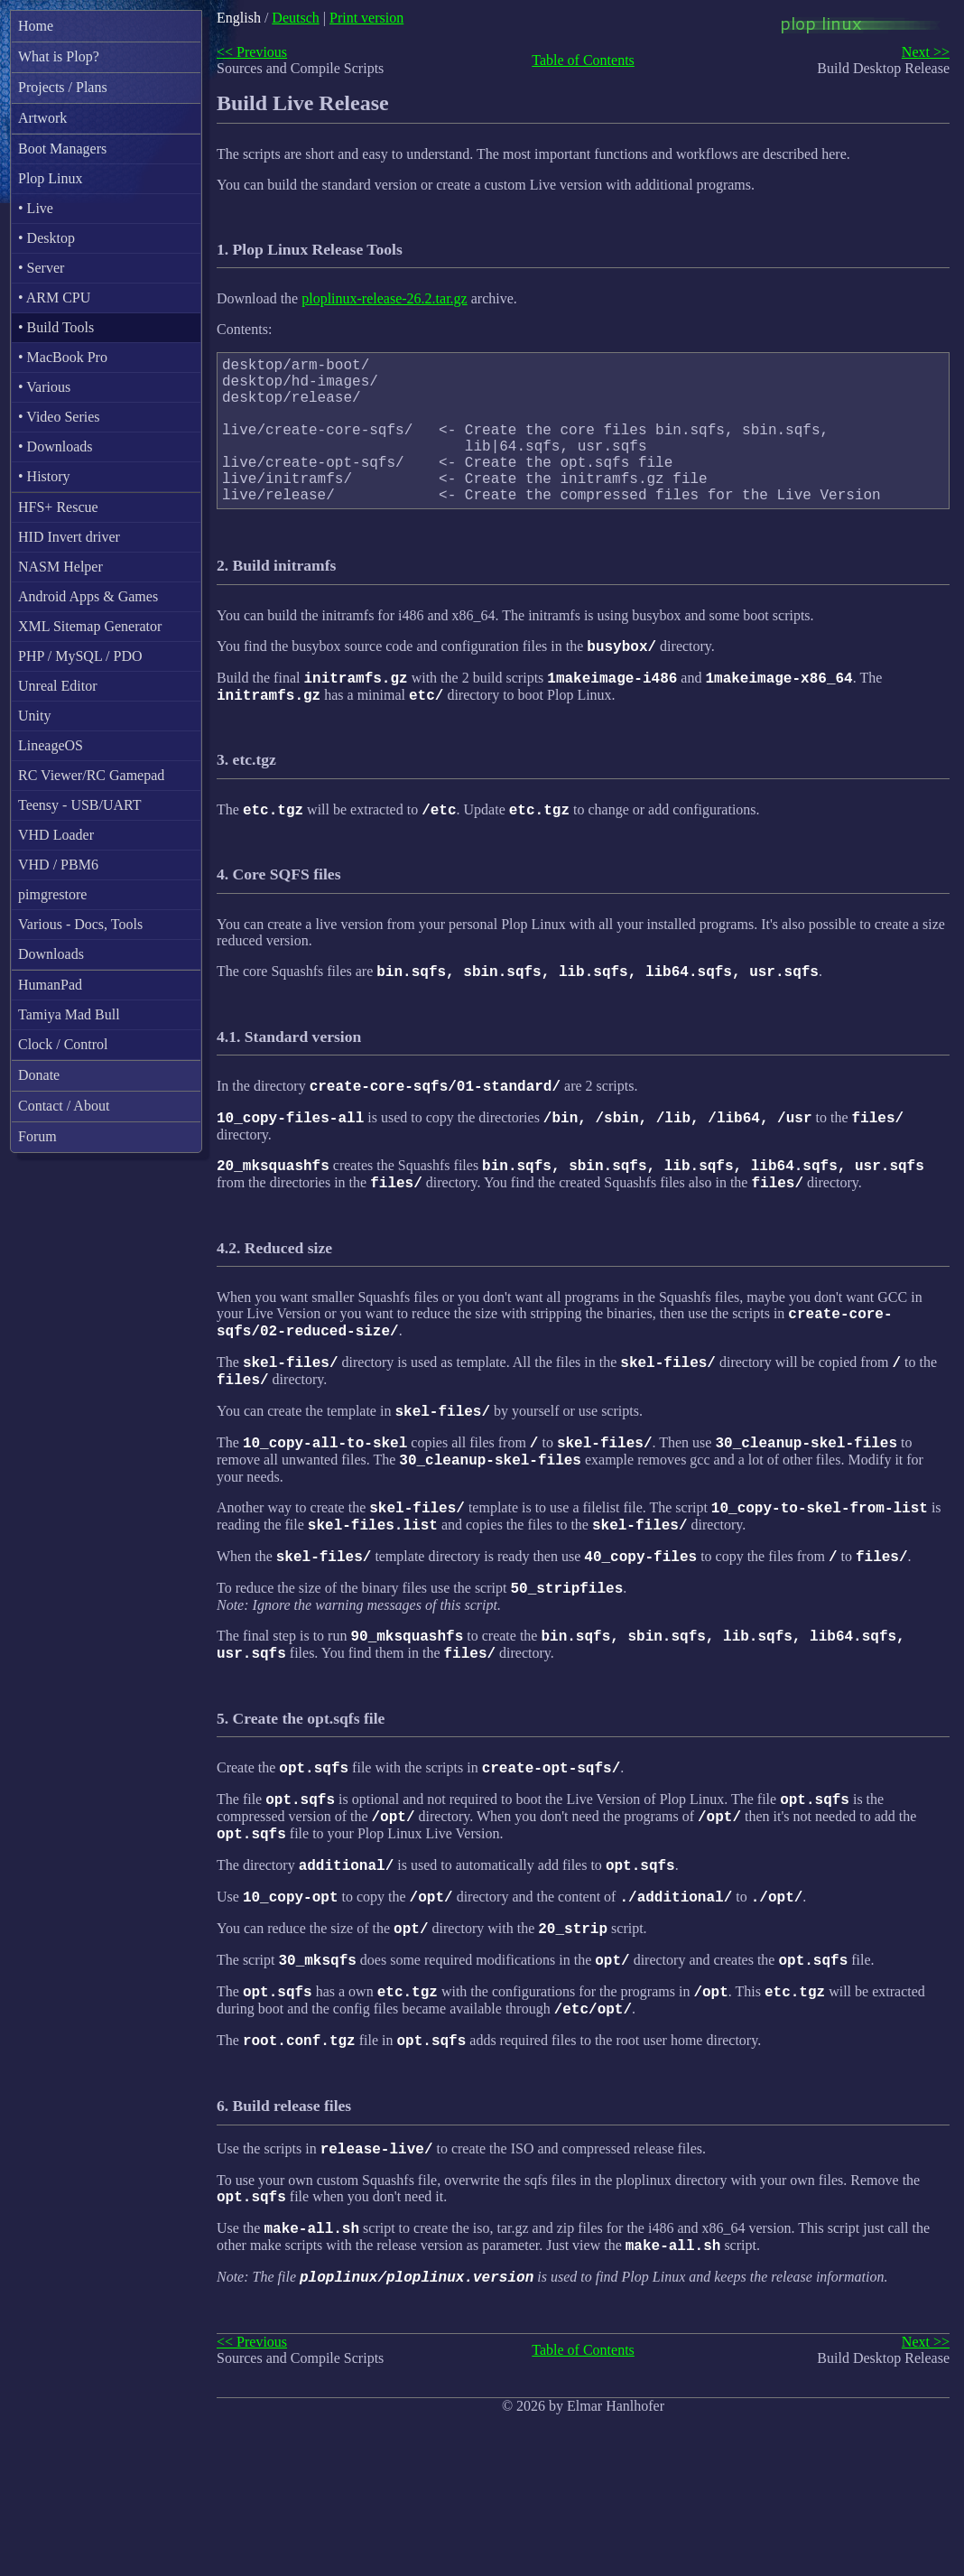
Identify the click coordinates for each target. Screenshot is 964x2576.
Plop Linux (50, 178)
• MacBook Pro (62, 357)
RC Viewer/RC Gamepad (91, 775)
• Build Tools (56, 327)
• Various (44, 387)
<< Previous (252, 52)
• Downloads (55, 446)
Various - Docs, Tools (80, 924)
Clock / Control (63, 1044)
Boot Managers (62, 148)
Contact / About (63, 1105)
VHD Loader (56, 834)
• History (44, 476)
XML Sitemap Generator (90, 626)
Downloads (51, 954)
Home (35, 25)
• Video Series (59, 416)
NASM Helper (60, 566)
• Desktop (46, 238)
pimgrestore (52, 894)
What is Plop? (58, 56)
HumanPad (50, 984)
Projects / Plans (62, 87)
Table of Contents (583, 60)
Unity (34, 715)
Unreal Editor (57, 685)
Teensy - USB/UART (80, 805)
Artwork (42, 118)
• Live (35, 208)
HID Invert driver (69, 536)
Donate (39, 1075)
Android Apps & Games (88, 596)
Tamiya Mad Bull (69, 1014)
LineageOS (50, 745)
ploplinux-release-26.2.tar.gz (384, 298)
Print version (366, 17)
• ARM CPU (54, 297)
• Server (41, 267)
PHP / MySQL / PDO (80, 656)
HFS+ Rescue (58, 507)
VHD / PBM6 (58, 864)
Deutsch (295, 17)
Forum (37, 1136)
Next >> (926, 52)
